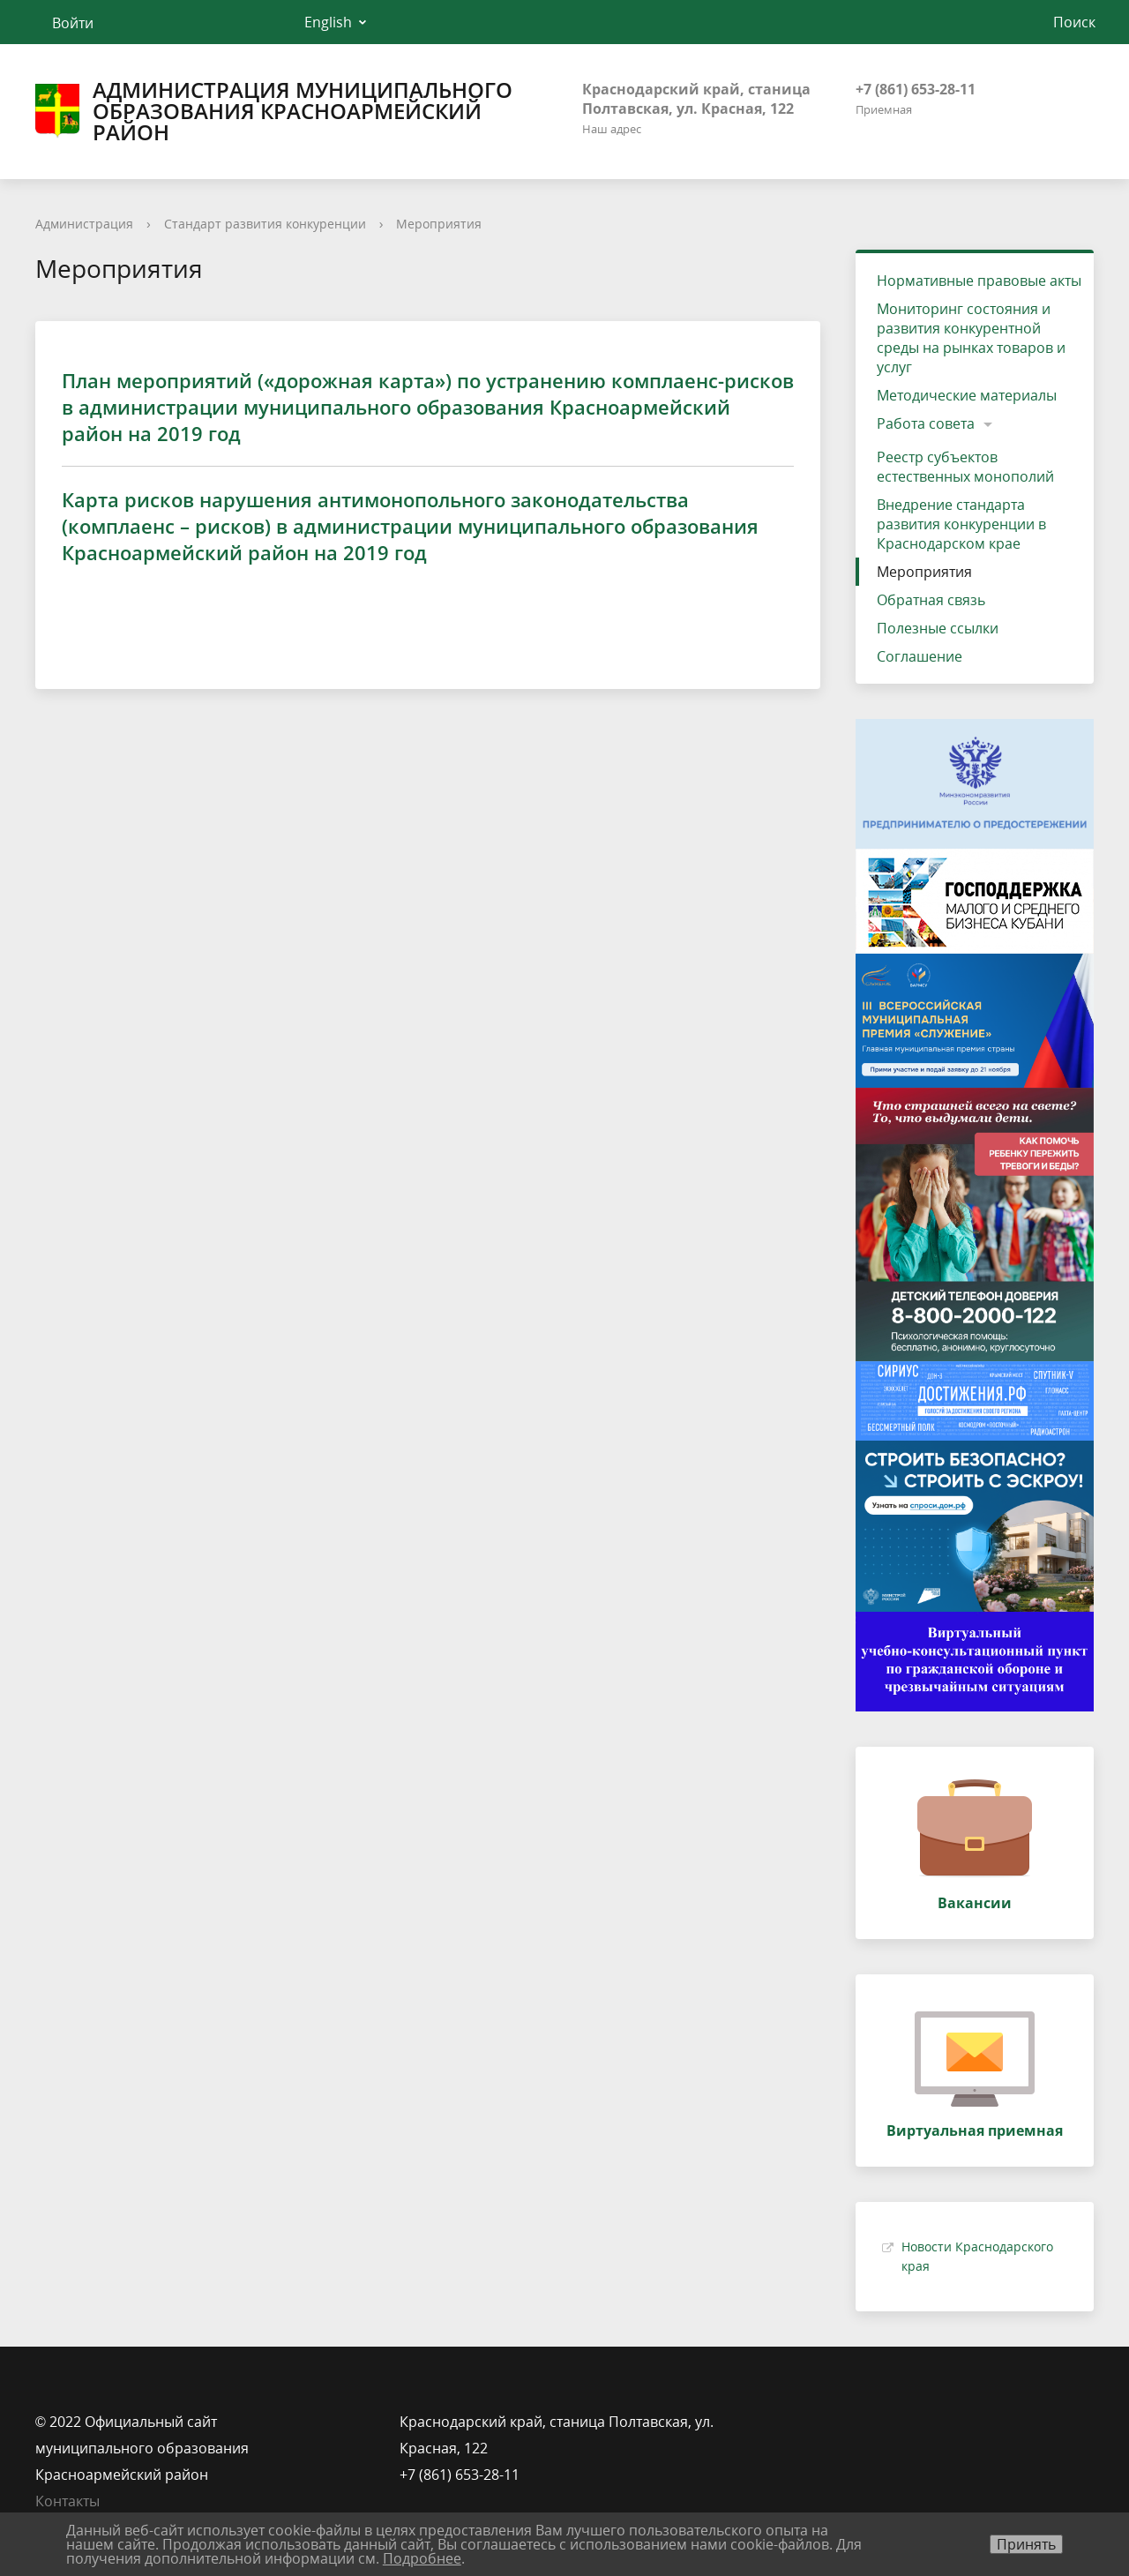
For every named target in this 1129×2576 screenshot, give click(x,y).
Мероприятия (439, 223)
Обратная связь (931, 600)
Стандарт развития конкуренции (265, 223)
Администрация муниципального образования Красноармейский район (273, 111)
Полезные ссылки (937, 628)
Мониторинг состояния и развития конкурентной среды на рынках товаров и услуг (971, 338)
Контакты (67, 2501)
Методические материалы (967, 395)
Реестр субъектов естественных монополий (965, 466)
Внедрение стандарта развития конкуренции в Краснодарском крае (961, 524)
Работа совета (926, 423)
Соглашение (919, 656)
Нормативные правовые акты (979, 280)
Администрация (84, 223)
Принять (1026, 2544)
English (328, 22)
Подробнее (422, 2558)
